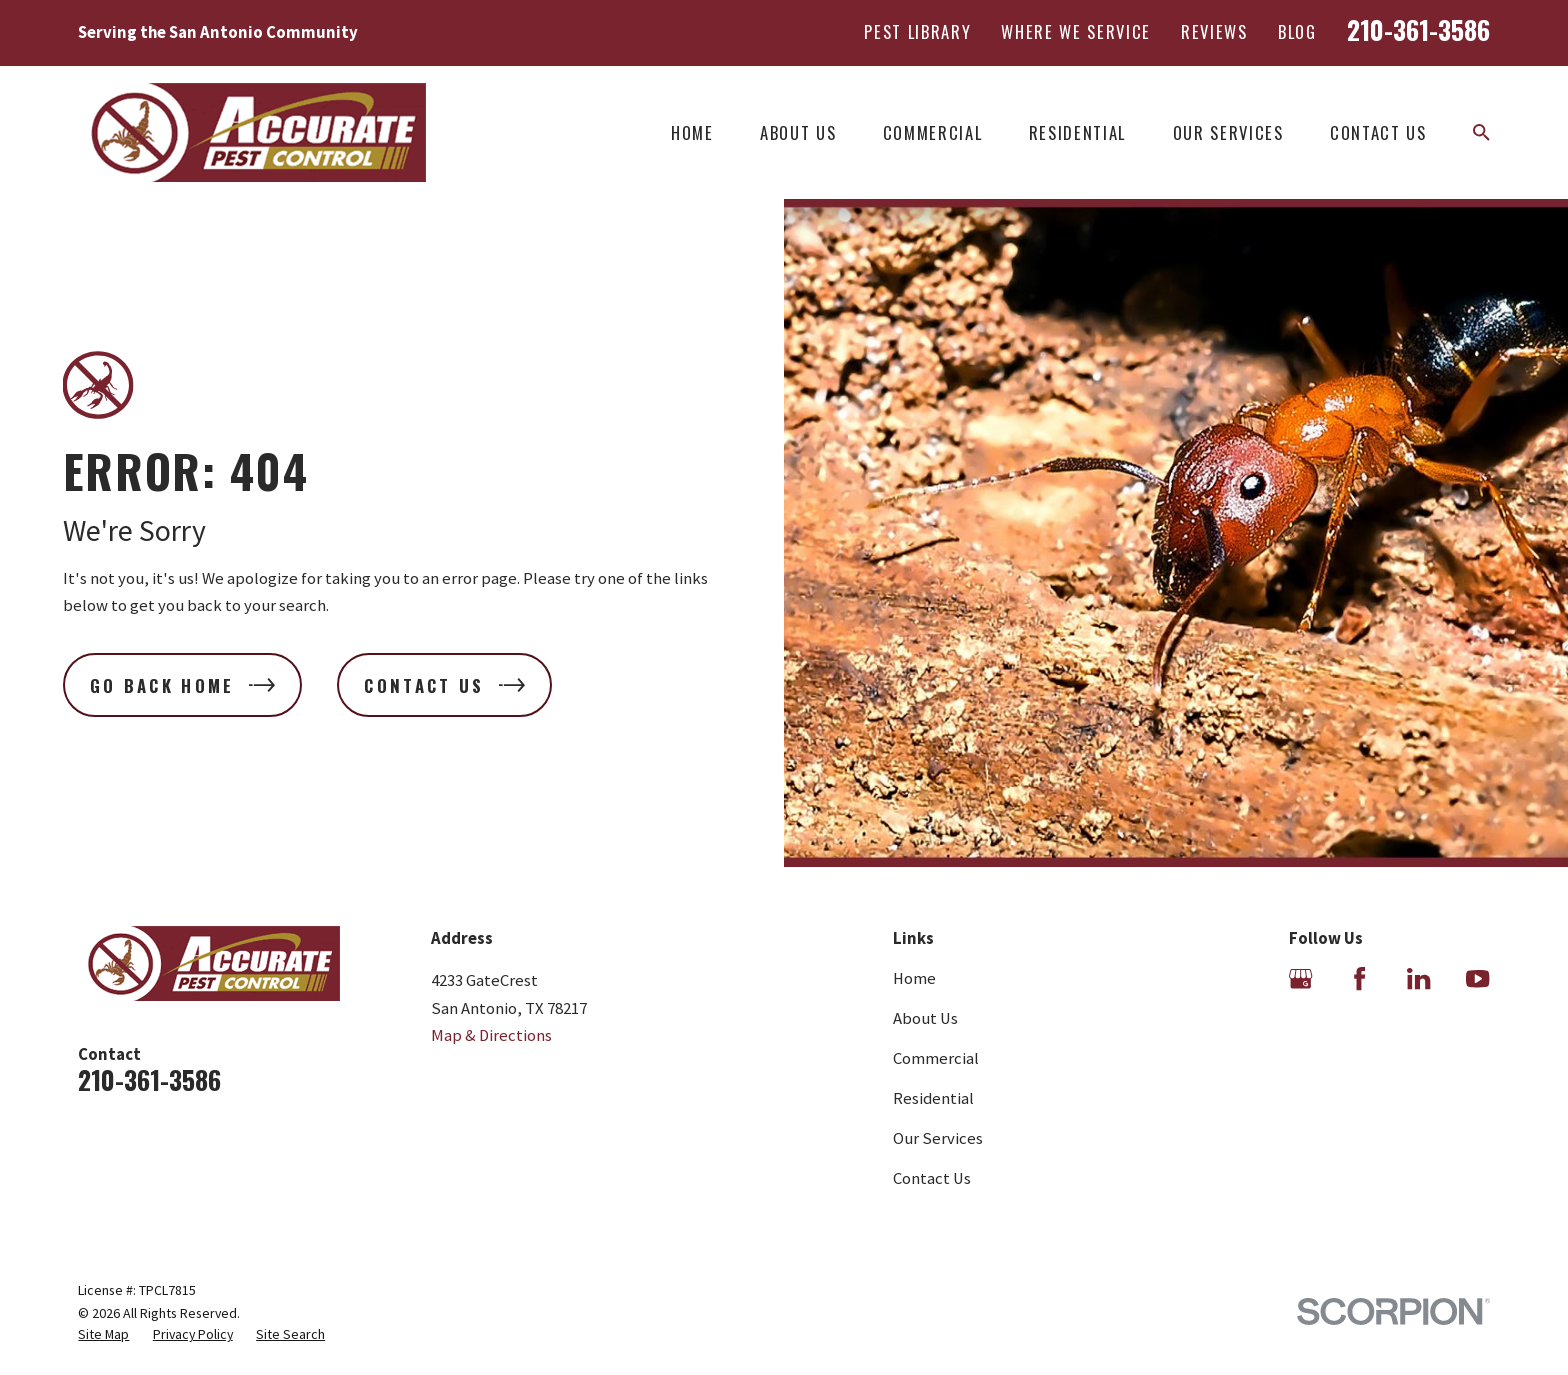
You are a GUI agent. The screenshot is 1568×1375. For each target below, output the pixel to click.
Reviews (1214, 31)
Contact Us (932, 1178)
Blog (1297, 31)
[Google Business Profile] (1300, 978)
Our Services (938, 1138)
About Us (925, 1018)
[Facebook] (1359, 978)
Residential (933, 1098)
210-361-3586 (1418, 29)
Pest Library (917, 31)
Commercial (936, 1058)
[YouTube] (1477, 978)
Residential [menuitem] (1077, 132)
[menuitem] (103, 1334)
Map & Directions (491, 1035)
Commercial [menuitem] (933, 132)
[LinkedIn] (1418, 978)
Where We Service (1076, 31)
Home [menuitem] (692, 132)
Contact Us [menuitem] (1378, 132)
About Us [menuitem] (798, 132)
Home (914, 978)
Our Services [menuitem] (1228, 132)
